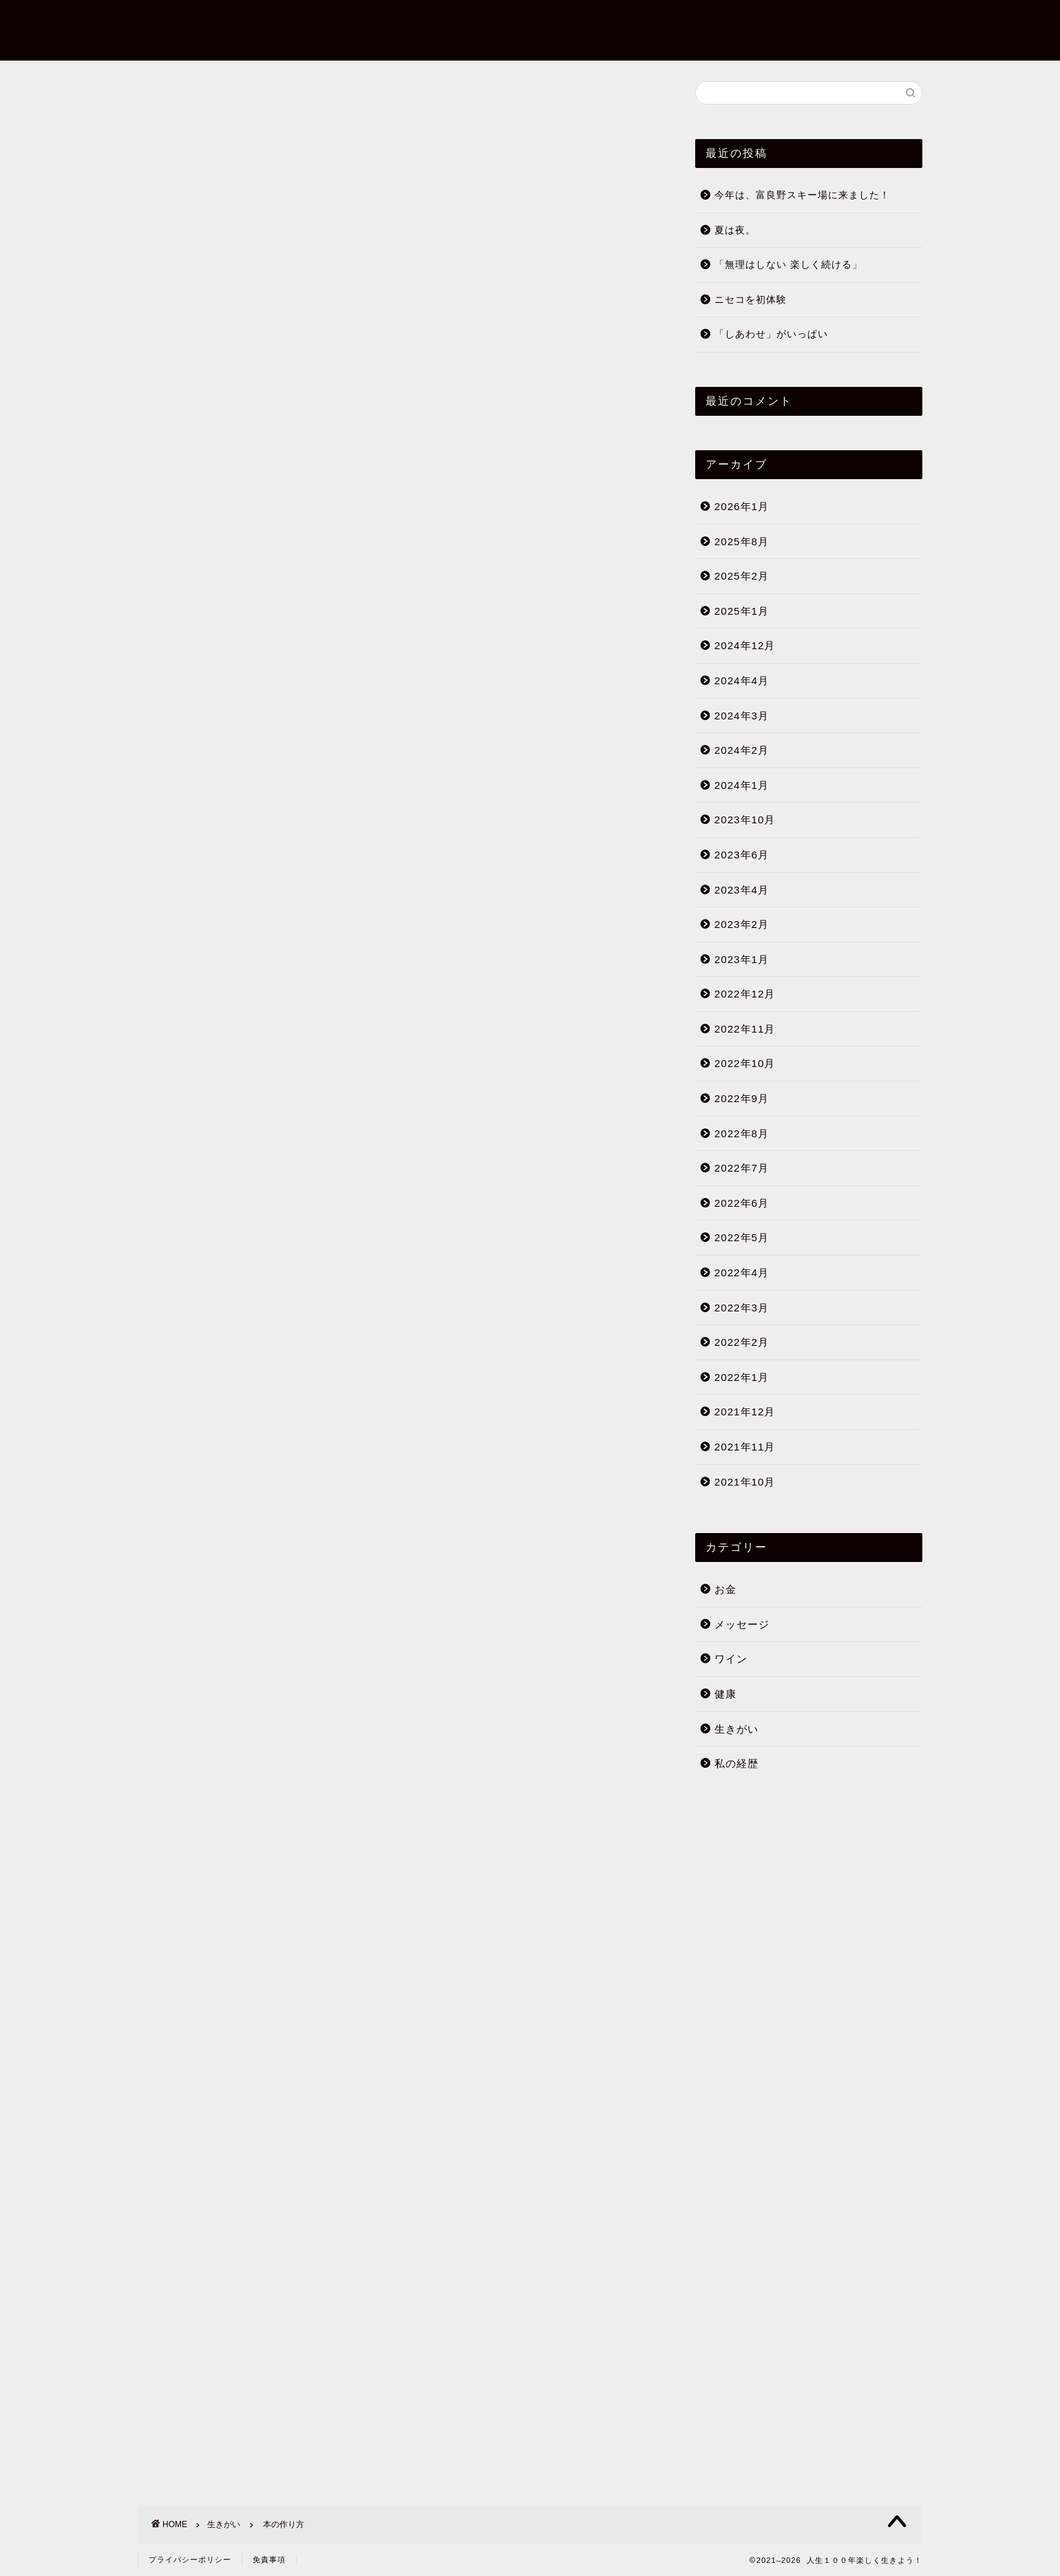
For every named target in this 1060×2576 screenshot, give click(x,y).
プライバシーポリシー (190, 2559)
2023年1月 (741, 960)
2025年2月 (741, 576)
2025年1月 (741, 611)
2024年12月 (745, 647)
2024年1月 (741, 786)
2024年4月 (741, 681)
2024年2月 (741, 751)
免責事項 (269, 2559)
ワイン (731, 1660)
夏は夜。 (735, 231)
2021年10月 (745, 1482)
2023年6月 (741, 855)
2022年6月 (741, 1204)
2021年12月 (745, 1413)
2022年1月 (741, 1378)
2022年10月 (745, 1064)
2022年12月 (745, 995)
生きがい (160, 102)
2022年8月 (741, 1134)
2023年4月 (741, 890)
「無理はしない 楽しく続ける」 (788, 265)
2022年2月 (741, 1343)
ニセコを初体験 (750, 300)
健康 (725, 1694)
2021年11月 (745, 1447)
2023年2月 (741, 925)
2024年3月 (741, 716)
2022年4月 (741, 1273)
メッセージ (742, 1625)
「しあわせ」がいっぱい (771, 335)
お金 (725, 1590)
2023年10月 (745, 821)
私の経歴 (736, 1764)
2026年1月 (741, 507)
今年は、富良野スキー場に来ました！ (802, 196)
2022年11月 (745, 1029)
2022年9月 (741, 1099)
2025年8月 (741, 542)
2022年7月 (741, 1169)
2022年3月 (741, 1308)
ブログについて (835, 7)
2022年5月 (741, 1239)
